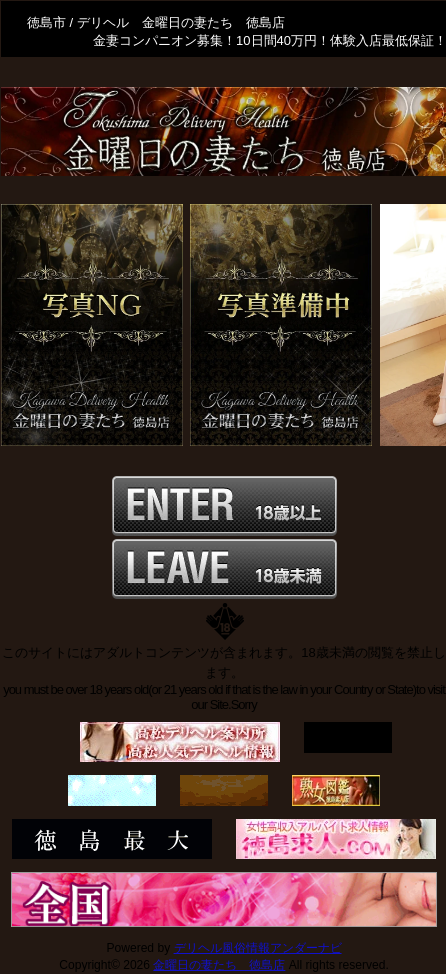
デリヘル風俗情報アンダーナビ (258, 948)
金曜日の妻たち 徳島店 (219, 965)
